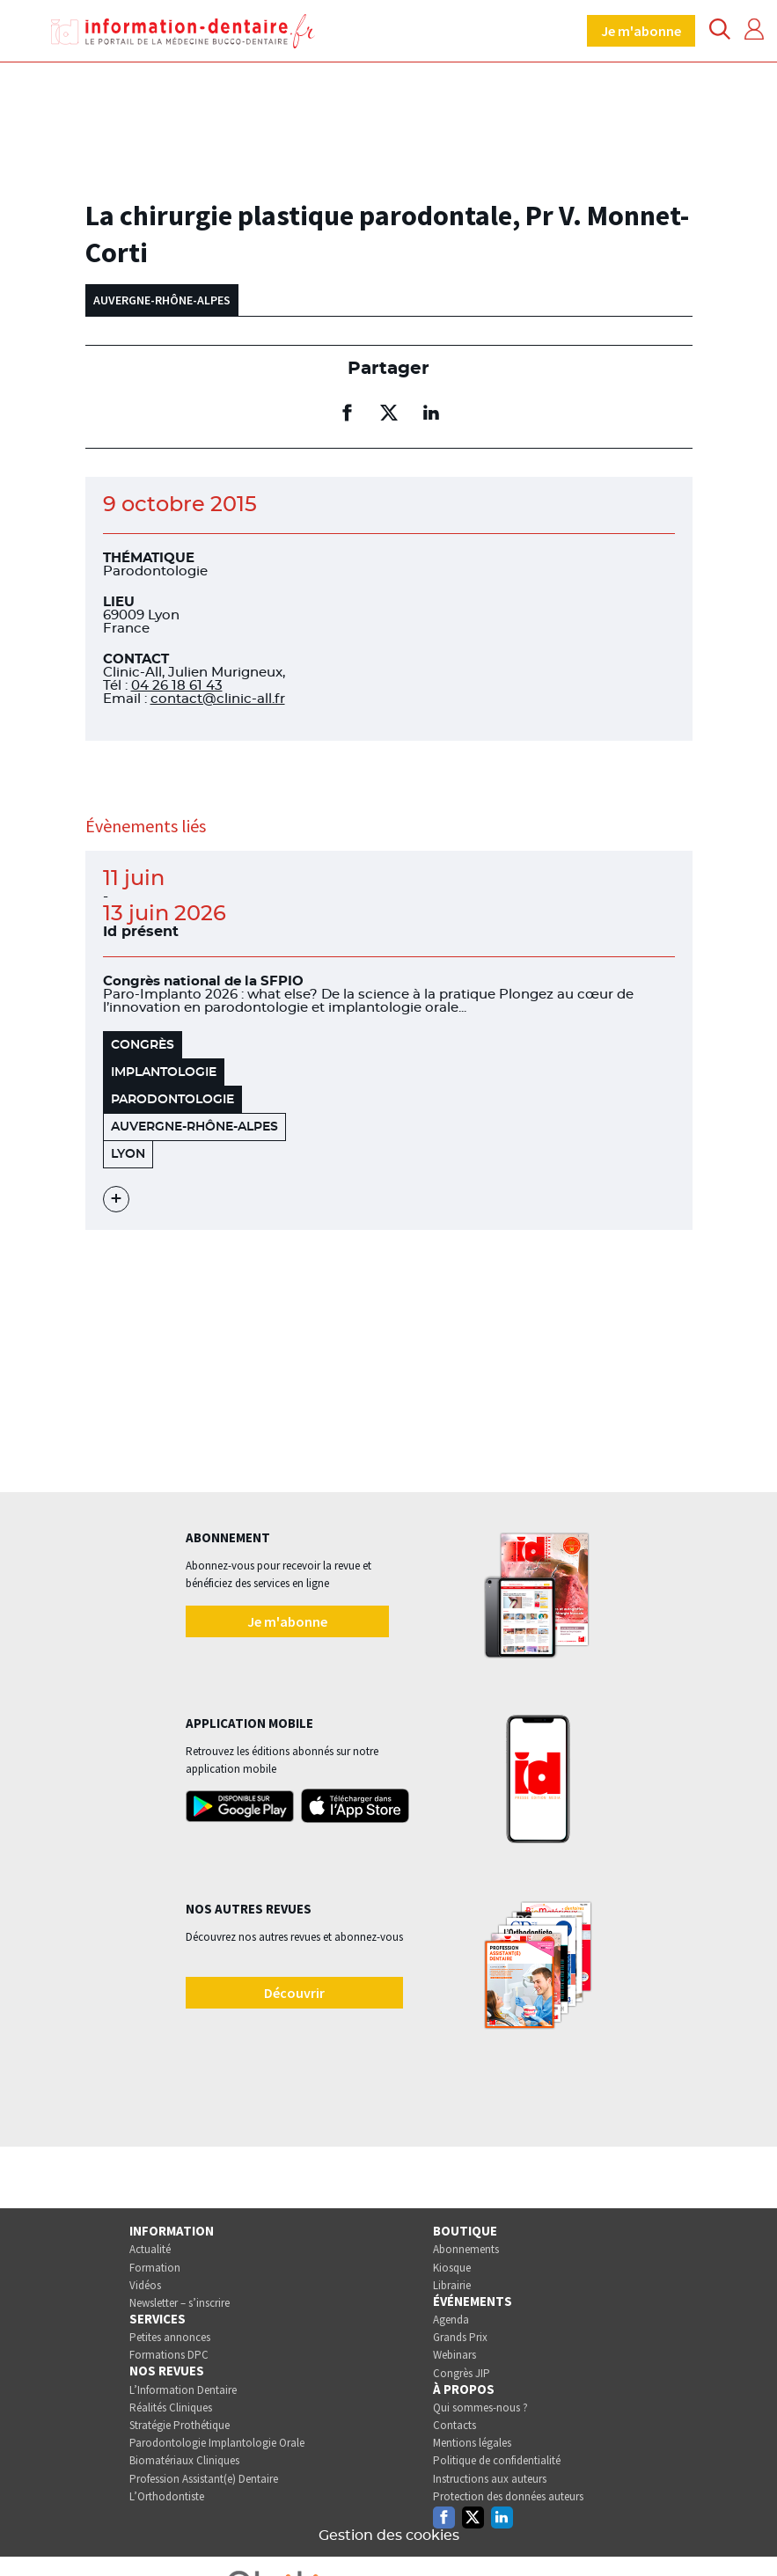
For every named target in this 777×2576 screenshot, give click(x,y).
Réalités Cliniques (170, 2407)
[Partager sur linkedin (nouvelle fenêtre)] (431, 413)
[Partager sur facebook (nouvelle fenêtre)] (347, 413)
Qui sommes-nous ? (480, 2407)
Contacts (454, 2425)
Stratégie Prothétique (179, 2425)
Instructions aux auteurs (489, 2478)
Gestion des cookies (389, 2535)
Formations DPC (169, 2354)
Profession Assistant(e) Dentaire (203, 2478)
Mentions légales (472, 2442)
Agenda (451, 2319)
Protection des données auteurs (508, 2496)
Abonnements (466, 2249)
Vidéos (145, 2285)
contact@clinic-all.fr (217, 699)
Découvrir (294, 1993)
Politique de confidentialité (497, 2460)
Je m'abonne (641, 31)
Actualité (150, 2249)
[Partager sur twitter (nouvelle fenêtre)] (389, 413)
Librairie (452, 2285)
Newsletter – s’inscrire (179, 2302)
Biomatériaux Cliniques (184, 2460)
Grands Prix (460, 2337)
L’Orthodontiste (166, 2496)
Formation (154, 2267)
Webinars (454, 2354)
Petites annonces (169, 2337)
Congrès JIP (461, 2373)
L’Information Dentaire (183, 2389)
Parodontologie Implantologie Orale (216, 2442)
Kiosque (452, 2267)
